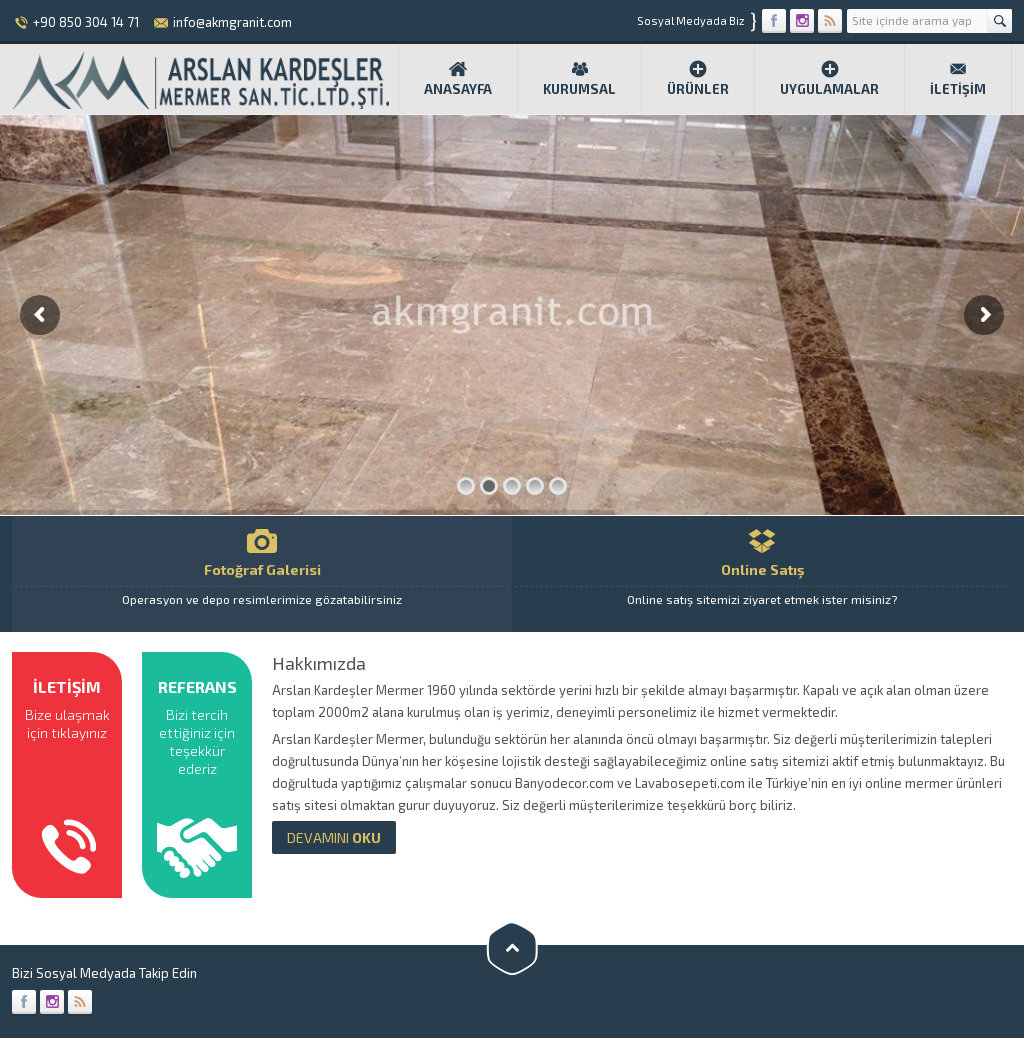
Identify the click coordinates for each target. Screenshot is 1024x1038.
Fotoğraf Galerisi (262, 574)
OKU (334, 837)
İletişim (958, 78)
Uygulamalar (829, 78)
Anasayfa (458, 78)
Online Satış (762, 574)
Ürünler (698, 78)
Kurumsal (579, 78)
